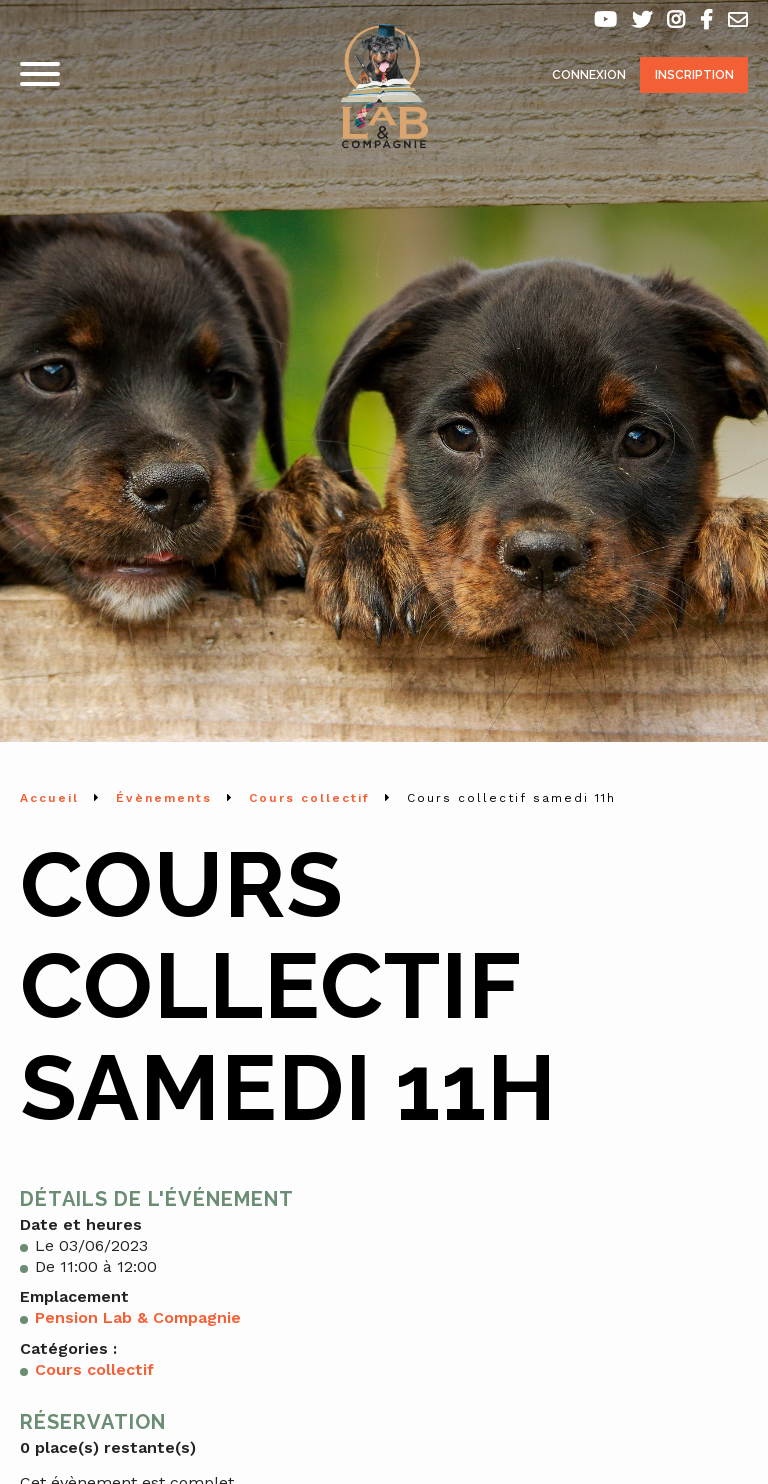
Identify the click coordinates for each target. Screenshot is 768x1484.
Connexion (589, 75)
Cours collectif (94, 1369)
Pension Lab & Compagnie (138, 1317)
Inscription (694, 75)
